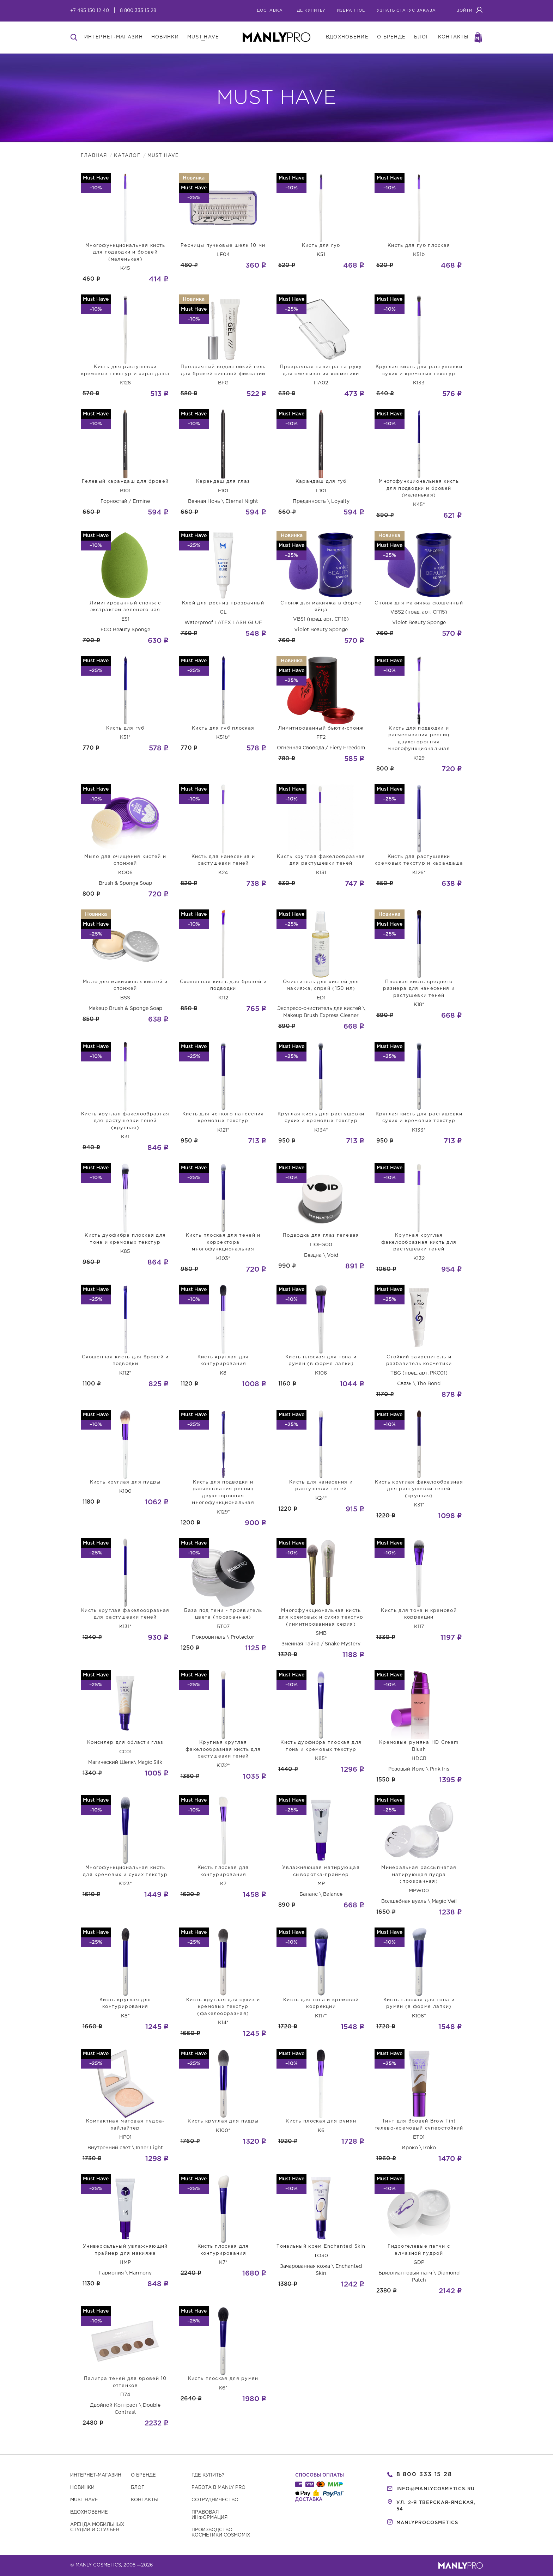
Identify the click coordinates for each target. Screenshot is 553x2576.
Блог (137, 2488)
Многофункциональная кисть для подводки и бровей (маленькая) (125, 252)
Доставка (270, 10)
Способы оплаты (319, 2475)
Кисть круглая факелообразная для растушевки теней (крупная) (125, 1121)
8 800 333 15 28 (138, 11)
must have (203, 37)
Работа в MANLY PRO (218, 2488)
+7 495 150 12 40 (89, 11)
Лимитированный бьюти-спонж (321, 728)
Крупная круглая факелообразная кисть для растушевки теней (418, 1242)
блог (421, 37)
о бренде (391, 37)
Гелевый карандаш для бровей (125, 481)
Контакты (144, 2500)
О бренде (143, 2475)
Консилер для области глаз (125, 1742)
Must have (84, 2500)
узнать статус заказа (406, 10)
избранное (351, 10)
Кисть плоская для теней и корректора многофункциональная (223, 1242)
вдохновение (347, 37)
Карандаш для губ (321, 481)
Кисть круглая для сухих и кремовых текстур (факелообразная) (223, 2007)
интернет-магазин (113, 37)
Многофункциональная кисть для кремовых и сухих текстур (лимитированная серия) (321, 1617)
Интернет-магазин (95, 2475)
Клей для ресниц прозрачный (223, 603)
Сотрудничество (215, 2500)
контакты (453, 37)
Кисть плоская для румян (321, 2121)
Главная (94, 156)
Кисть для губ (321, 246)
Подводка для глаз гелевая (321, 1235)
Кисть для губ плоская (419, 246)
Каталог (127, 156)
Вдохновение (89, 2512)
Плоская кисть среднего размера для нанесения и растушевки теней (419, 989)
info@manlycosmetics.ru (435, 2489)
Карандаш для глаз (223, 481)
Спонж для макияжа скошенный (419, 603)
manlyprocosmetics (427, 2523)
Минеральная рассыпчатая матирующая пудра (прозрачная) (418, 1874)
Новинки (82, 2488)
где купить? (309, 10)
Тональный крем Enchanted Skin (320, 2246)
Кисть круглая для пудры (125, 1482)
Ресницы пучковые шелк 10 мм (223, 246)
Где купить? (208, 2475)
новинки (165, 37)
